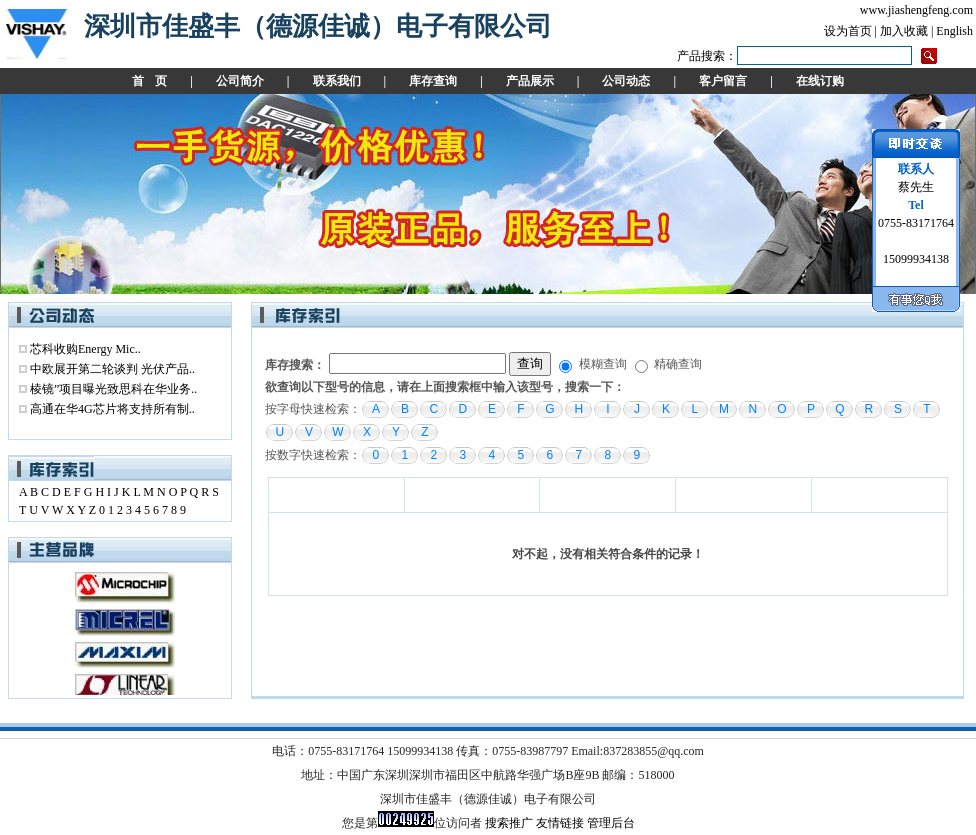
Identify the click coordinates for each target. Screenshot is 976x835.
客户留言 (723, 81)
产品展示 (530, 81)
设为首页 (848, 31)
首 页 (149, 81)
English (954, 31)
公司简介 (240, 81)
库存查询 (433, 81)
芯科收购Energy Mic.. (85, 349)
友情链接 (560, 823)
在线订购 (820, 81)
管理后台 (611, 823)
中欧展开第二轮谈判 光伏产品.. (112, 369)
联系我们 (337, 81)
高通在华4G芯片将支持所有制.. (112, 409)
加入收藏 (904, 31)
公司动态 (626, 81)
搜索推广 (509, 823)
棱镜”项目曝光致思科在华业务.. (113, 389)
